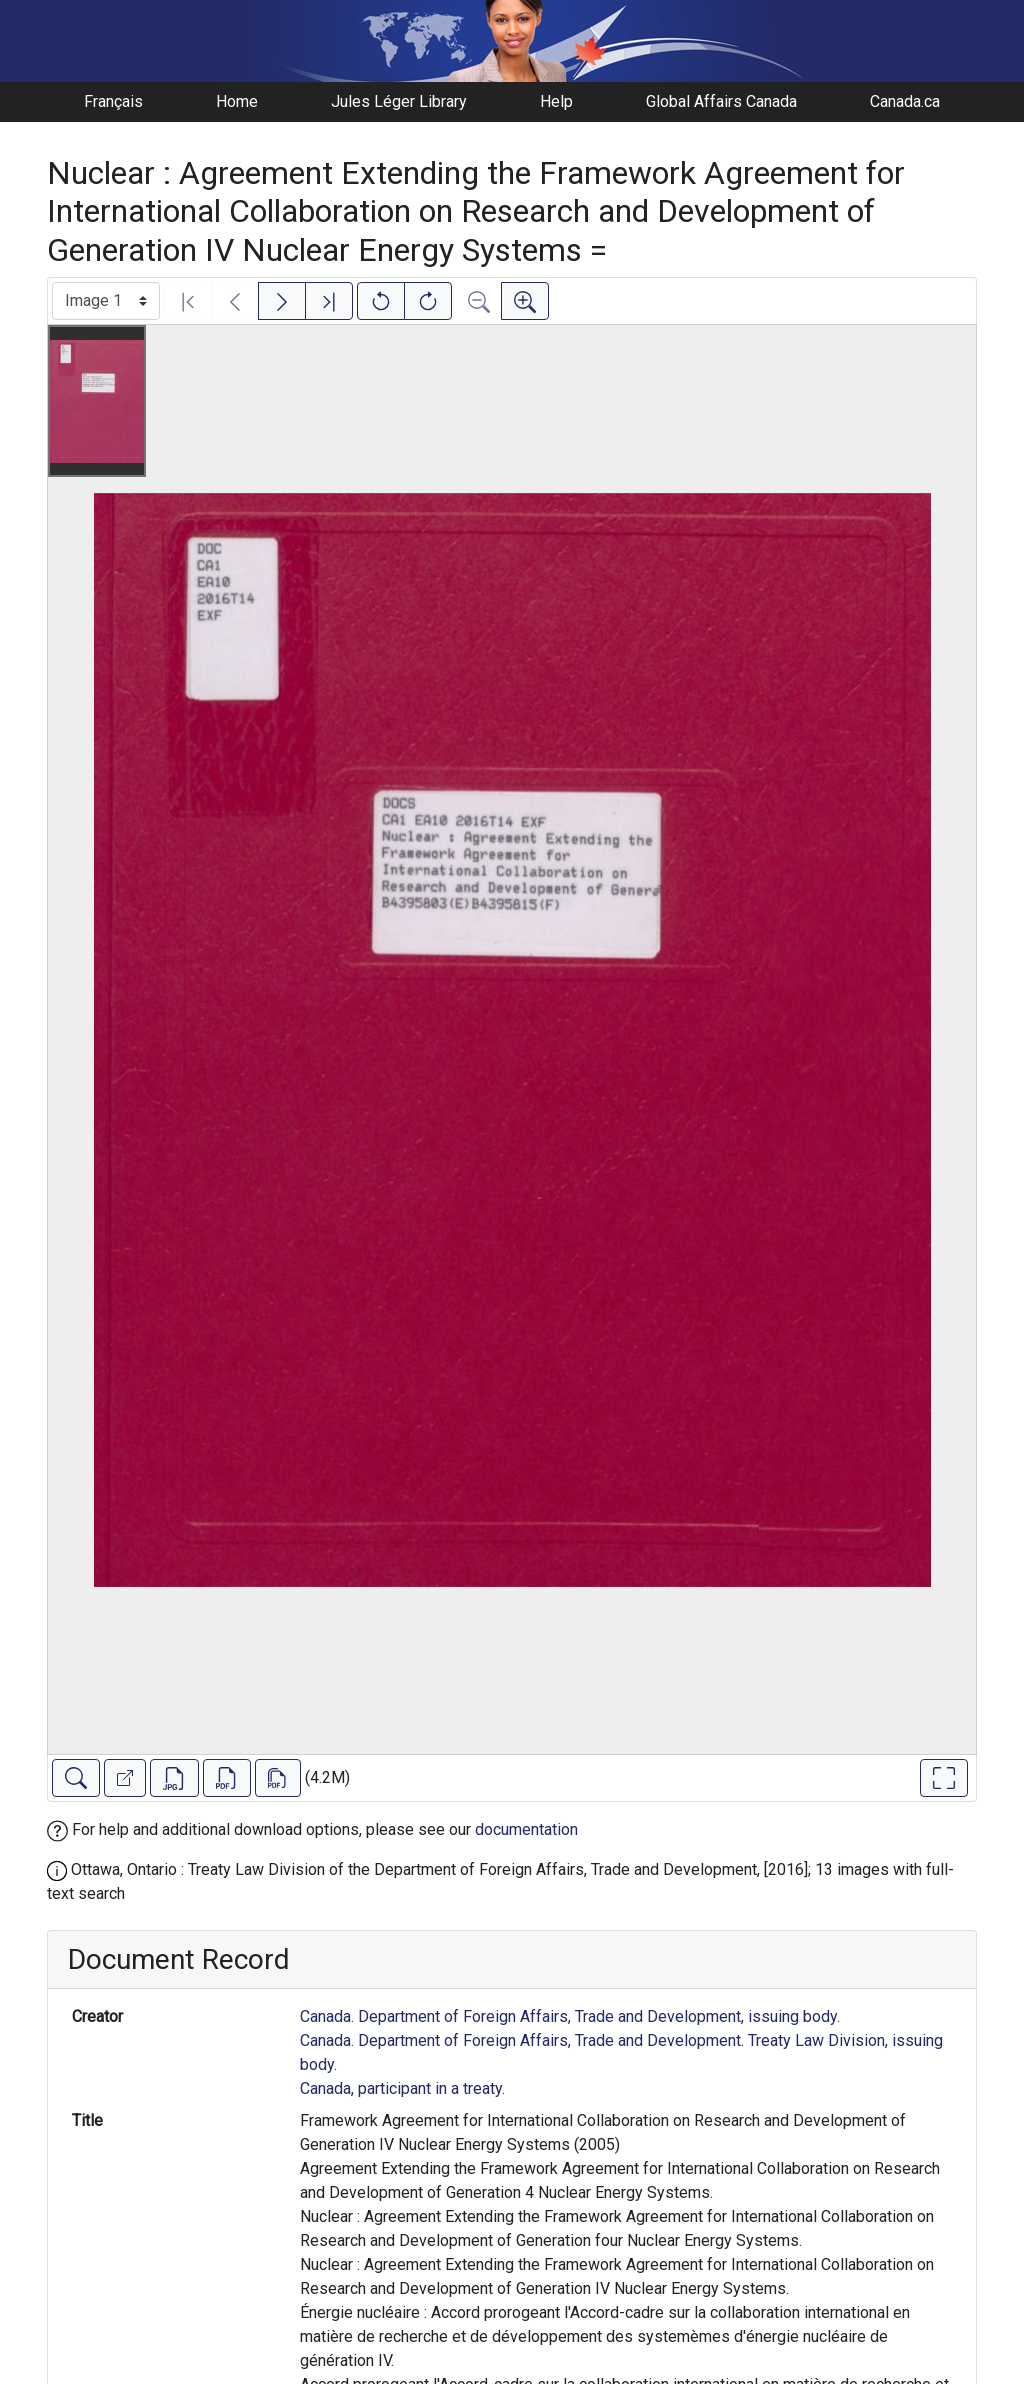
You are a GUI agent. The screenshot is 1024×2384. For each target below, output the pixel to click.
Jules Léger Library (399, 101)
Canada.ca (905, 101)
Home (237, 101)
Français (113, 101)
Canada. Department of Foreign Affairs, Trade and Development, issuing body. (570, 2016)
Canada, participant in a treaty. (402, 2088)
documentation (526, 1829)
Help (556, 101)
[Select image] (106, 301)
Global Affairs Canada (721, 101)
